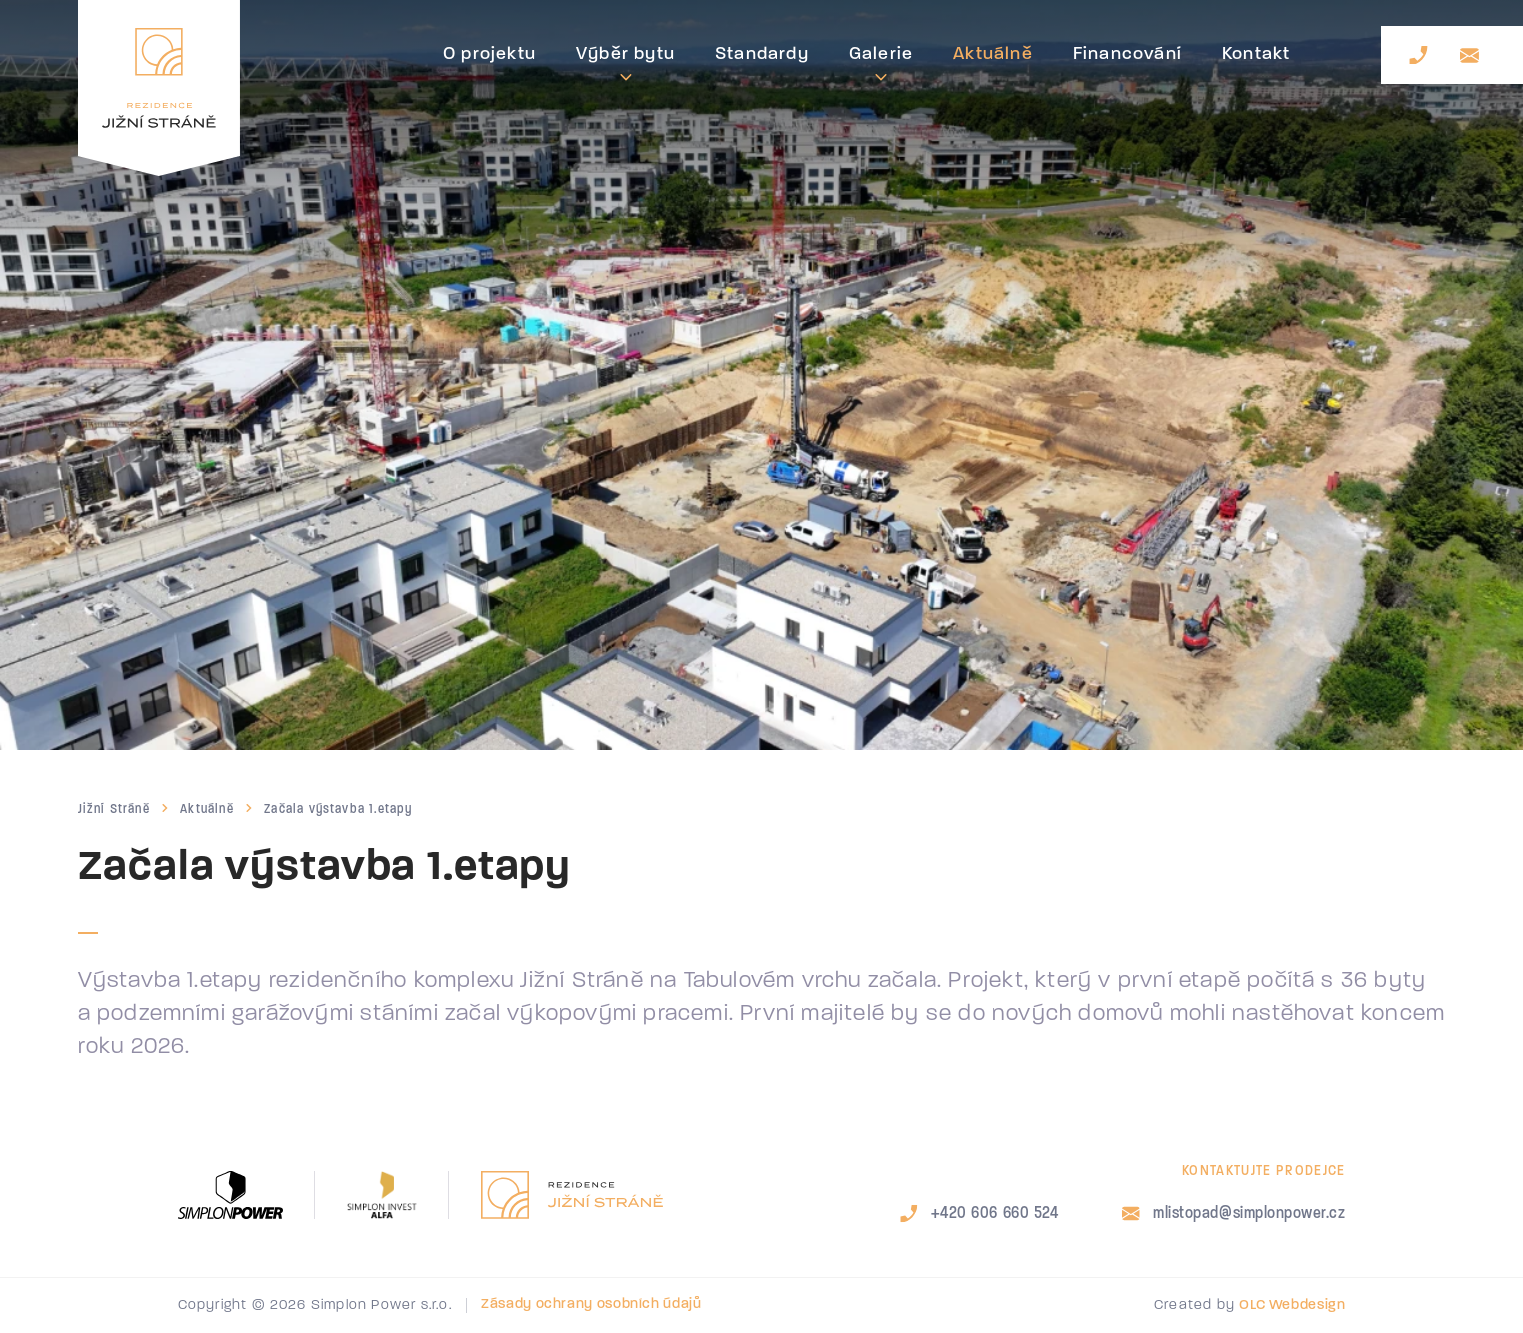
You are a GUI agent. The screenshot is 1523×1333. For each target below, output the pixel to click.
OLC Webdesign (1292, 1305)
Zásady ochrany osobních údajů (591, 1305)
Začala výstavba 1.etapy (338, 808)
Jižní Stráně (114, 808)
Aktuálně (207, 808)
